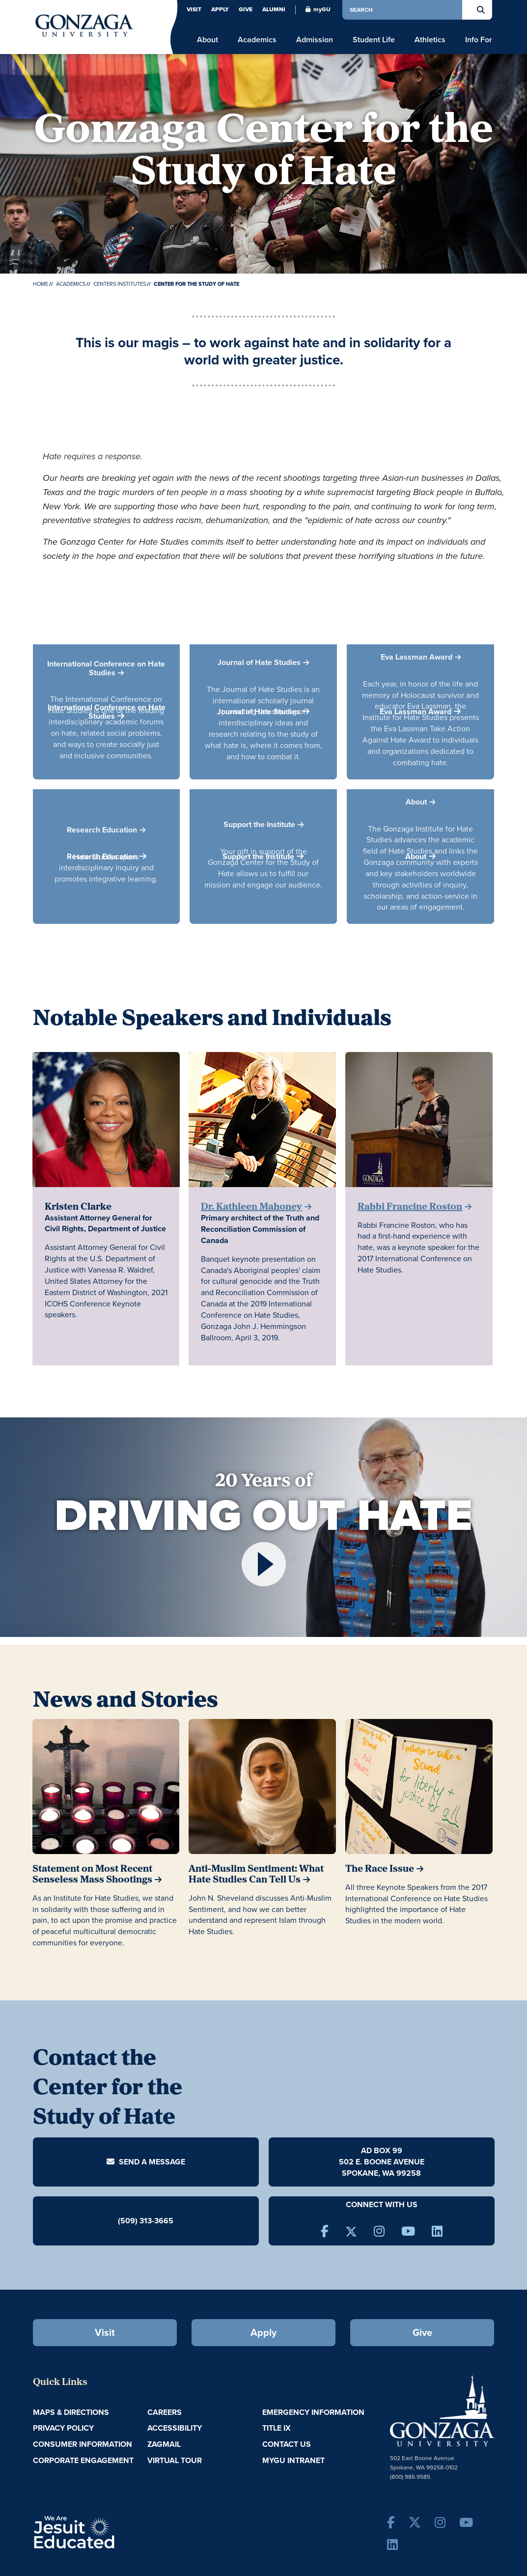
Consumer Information (82, 2444)
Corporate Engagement (83, 2460)
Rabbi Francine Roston (410, 1207)
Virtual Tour (174, 2460)
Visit (194, 9)
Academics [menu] (257, 39)
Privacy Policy (63, 2428)
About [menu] (207, 39)
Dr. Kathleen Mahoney (251, 1207)
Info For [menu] (478, 39)
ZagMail (164, 2444)
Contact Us (286, 2444)
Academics (70, 284)
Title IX (276, 2428)
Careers (164, 2412)
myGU (318, 9)
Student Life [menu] (374, 39)
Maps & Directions (71, 2412)
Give (245, 9)
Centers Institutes (119, 284)
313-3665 (156, 2220)
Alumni (273, 9)
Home (40, 284)
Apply (220, 9)
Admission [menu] (314, 39)
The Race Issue (379, 1869)
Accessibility (174, 2428)
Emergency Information (313, 2412)
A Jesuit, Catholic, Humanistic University (112, 2531)
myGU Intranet (293, 2460)
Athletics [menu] (430, 39)
